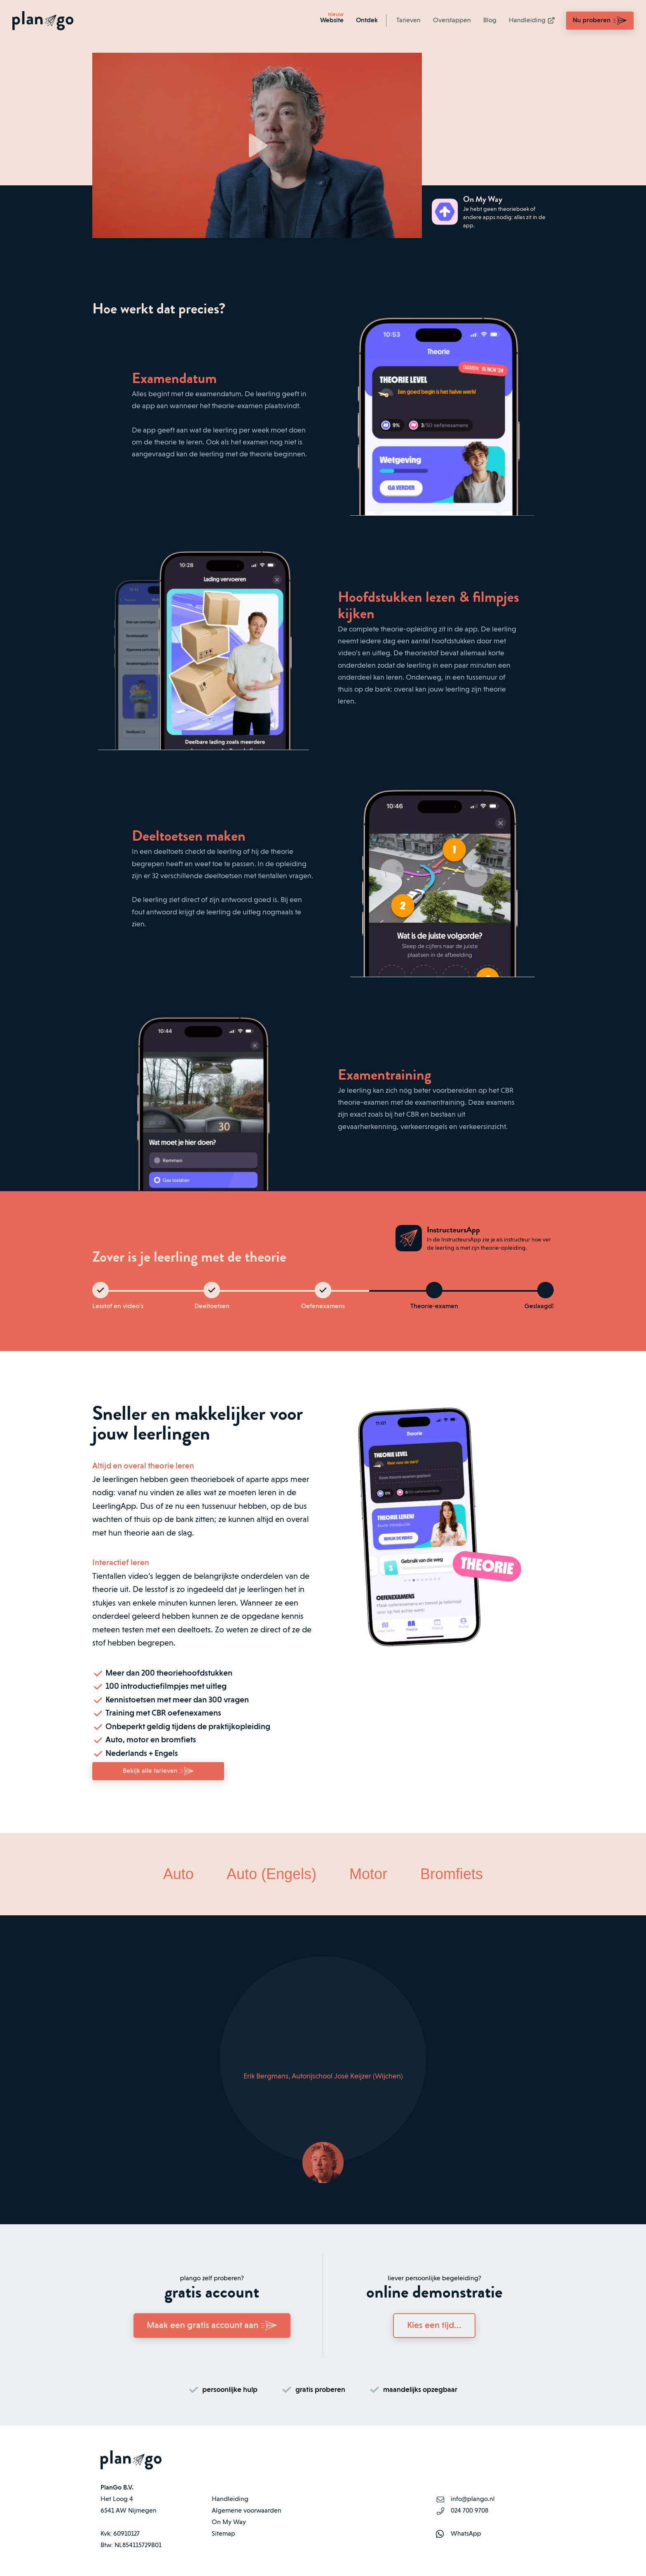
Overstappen (452, 20)
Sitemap (223, 2534)
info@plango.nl (473, 2499)
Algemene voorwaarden (246, 2511)
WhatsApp (466, 2534)
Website (332, 20)
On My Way (229, 2522)
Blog (489, 20)
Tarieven (408, 20)
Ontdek (367, 20)
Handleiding (532, 20)
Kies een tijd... (434, 2325)
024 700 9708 (469, 2511)
